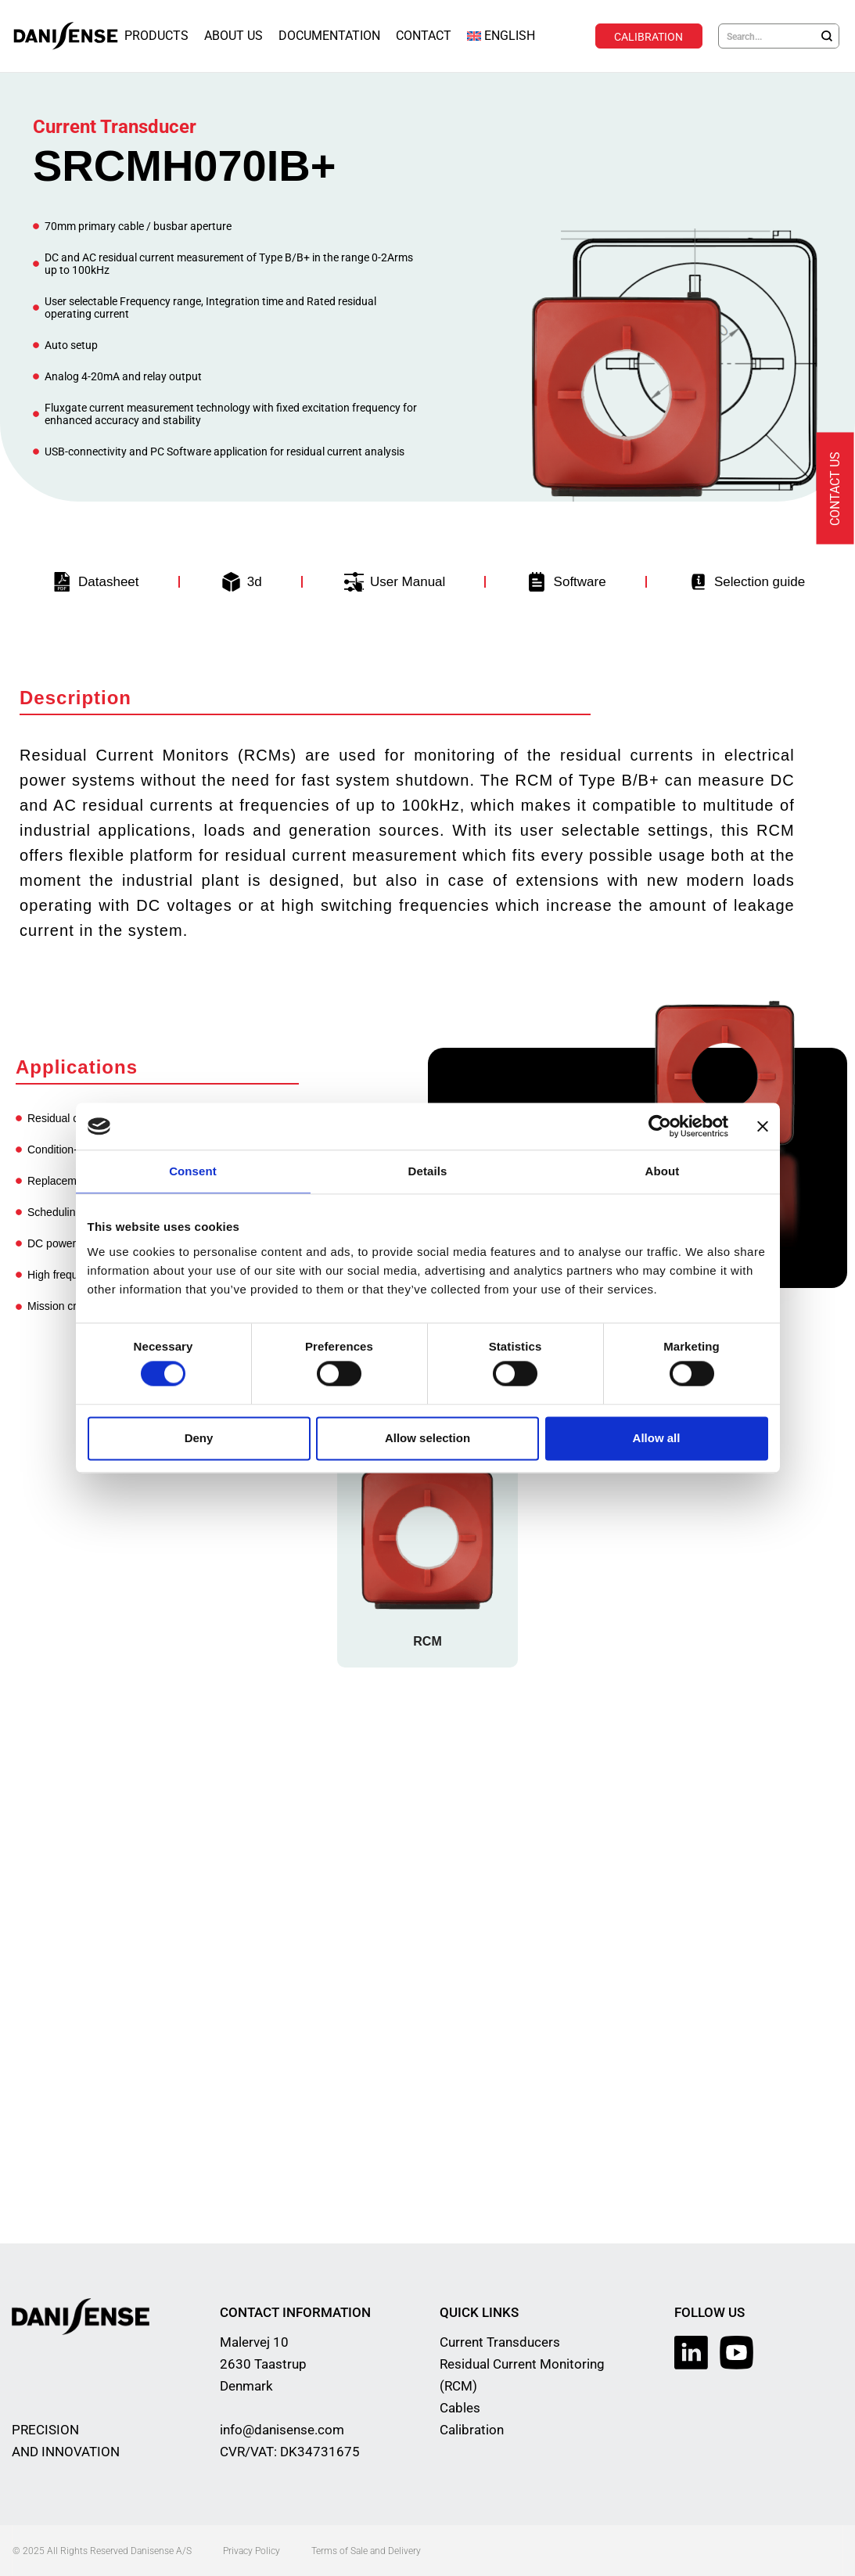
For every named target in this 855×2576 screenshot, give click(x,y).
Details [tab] (427, 1171)
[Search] (827, 36)
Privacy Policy (251, 2550)
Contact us (835, 489)
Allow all (657, 1438)
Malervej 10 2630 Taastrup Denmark (263, 2363)
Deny (199, 1438)
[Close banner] (762, 1126)
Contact (423, 35)
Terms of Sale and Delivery (366, 2550)
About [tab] (662, 1171)
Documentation (329, 35)
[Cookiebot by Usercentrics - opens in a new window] (659, 1126)
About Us (233, 35)
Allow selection (427, 1438)
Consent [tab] (193, 1171)
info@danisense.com (282, 2429)
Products (156, 35)
